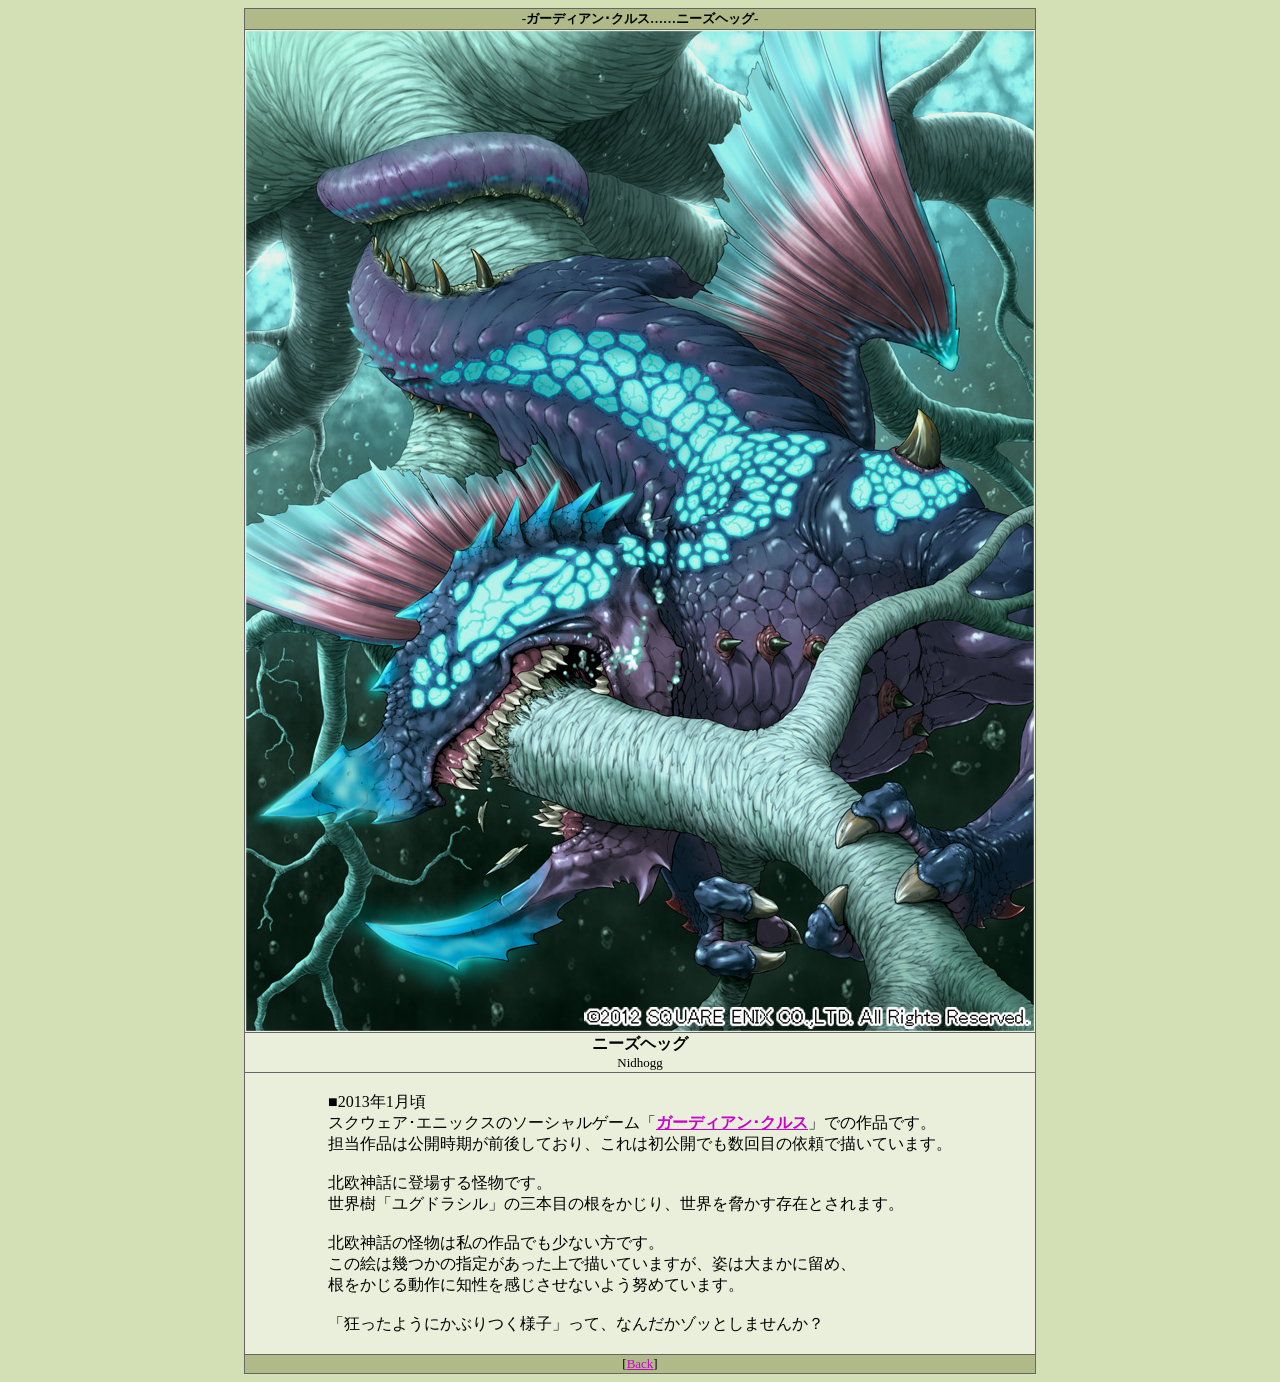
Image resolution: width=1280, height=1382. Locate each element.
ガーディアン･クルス (732, 1122)
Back (640, 1363)
